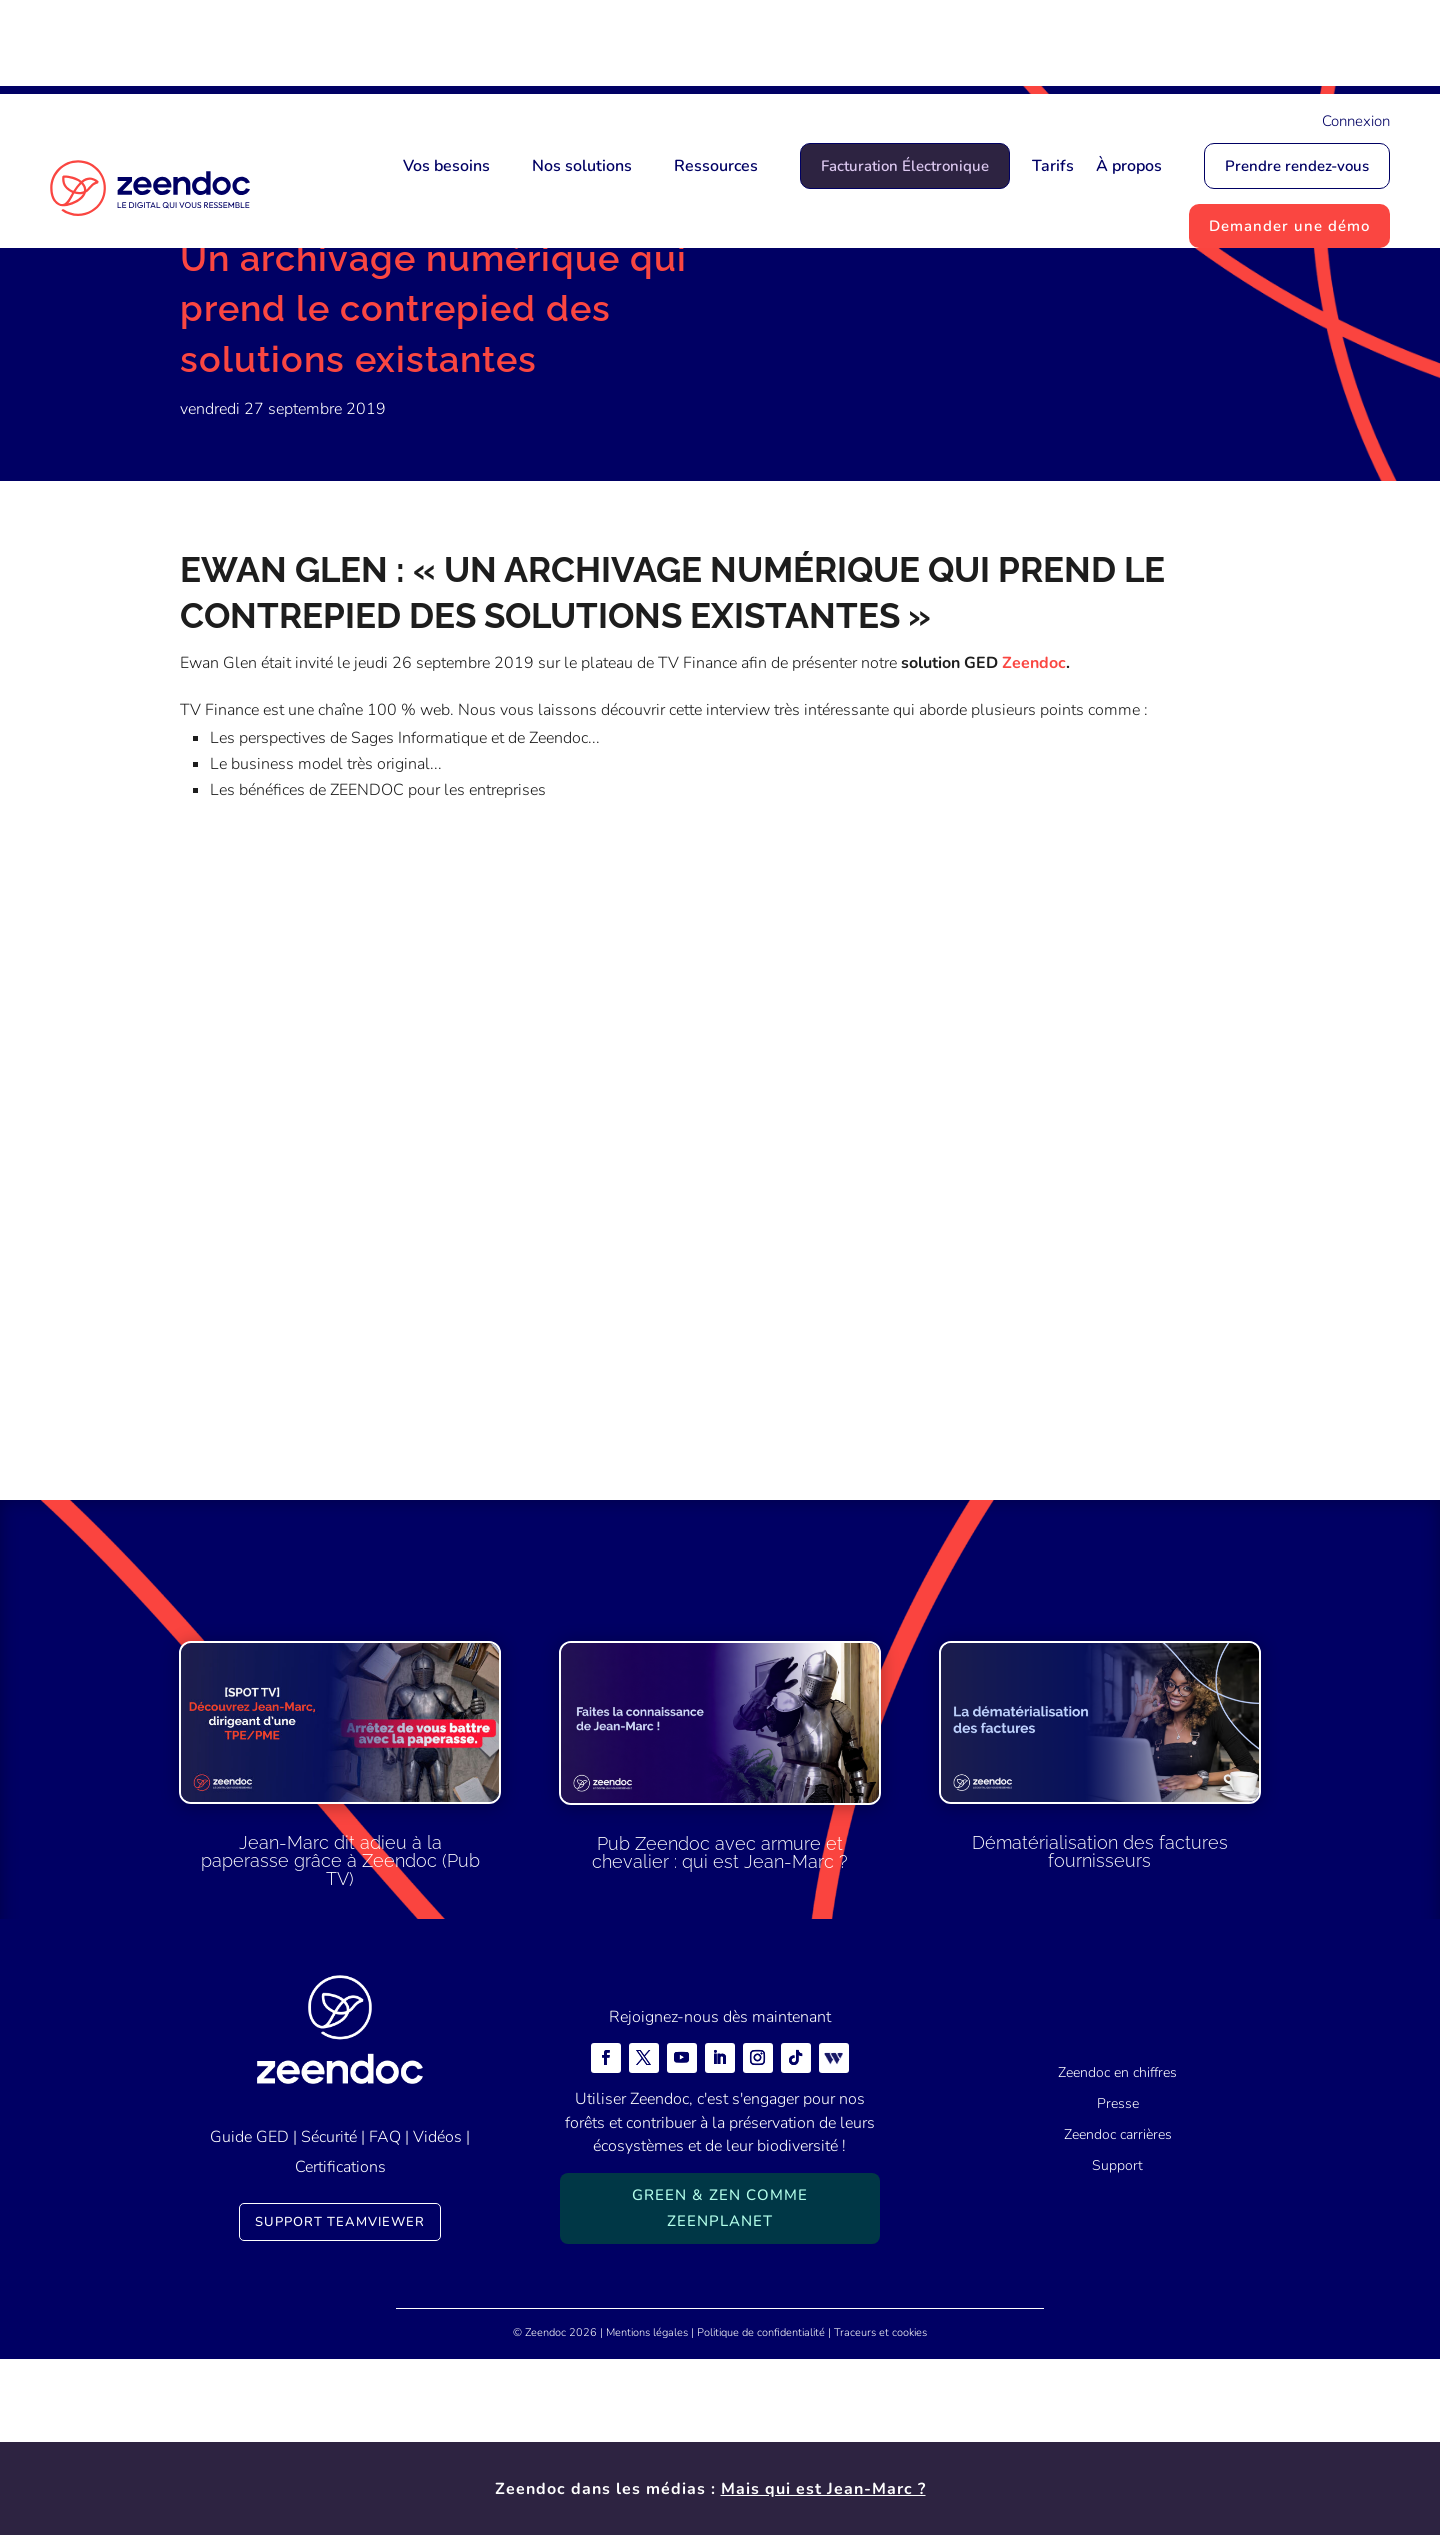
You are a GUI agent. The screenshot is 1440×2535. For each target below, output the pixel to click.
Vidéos (437, 2313)
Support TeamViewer (340, 2398)
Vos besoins (446, 166)
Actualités (282, 325)
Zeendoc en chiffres (1117, 2249)
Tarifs (1053, 166)
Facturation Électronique (905, 166)
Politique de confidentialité (761, 2508)
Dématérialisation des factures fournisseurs (1100, 2028)
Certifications (340, 2344)
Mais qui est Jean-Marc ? (823, 47)
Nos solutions (582, 166)
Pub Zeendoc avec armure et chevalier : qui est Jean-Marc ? (720, 2028)
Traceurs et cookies (880, 2508)
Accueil (206, 325)
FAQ (385, 2313)
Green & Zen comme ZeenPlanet (720, 2385)
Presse (1118, 2280)
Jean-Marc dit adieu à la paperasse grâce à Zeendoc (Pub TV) (340, 2037)
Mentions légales (647, 2508)
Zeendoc (1034, 840)
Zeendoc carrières (1118, 2311)
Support (1117, 2341)
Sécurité (329, 2313)
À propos (1129, 166)
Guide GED (249, 2313)
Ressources (716, 166)
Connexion (1356, 121)
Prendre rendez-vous (1297, 166)
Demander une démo (1289, 226)
